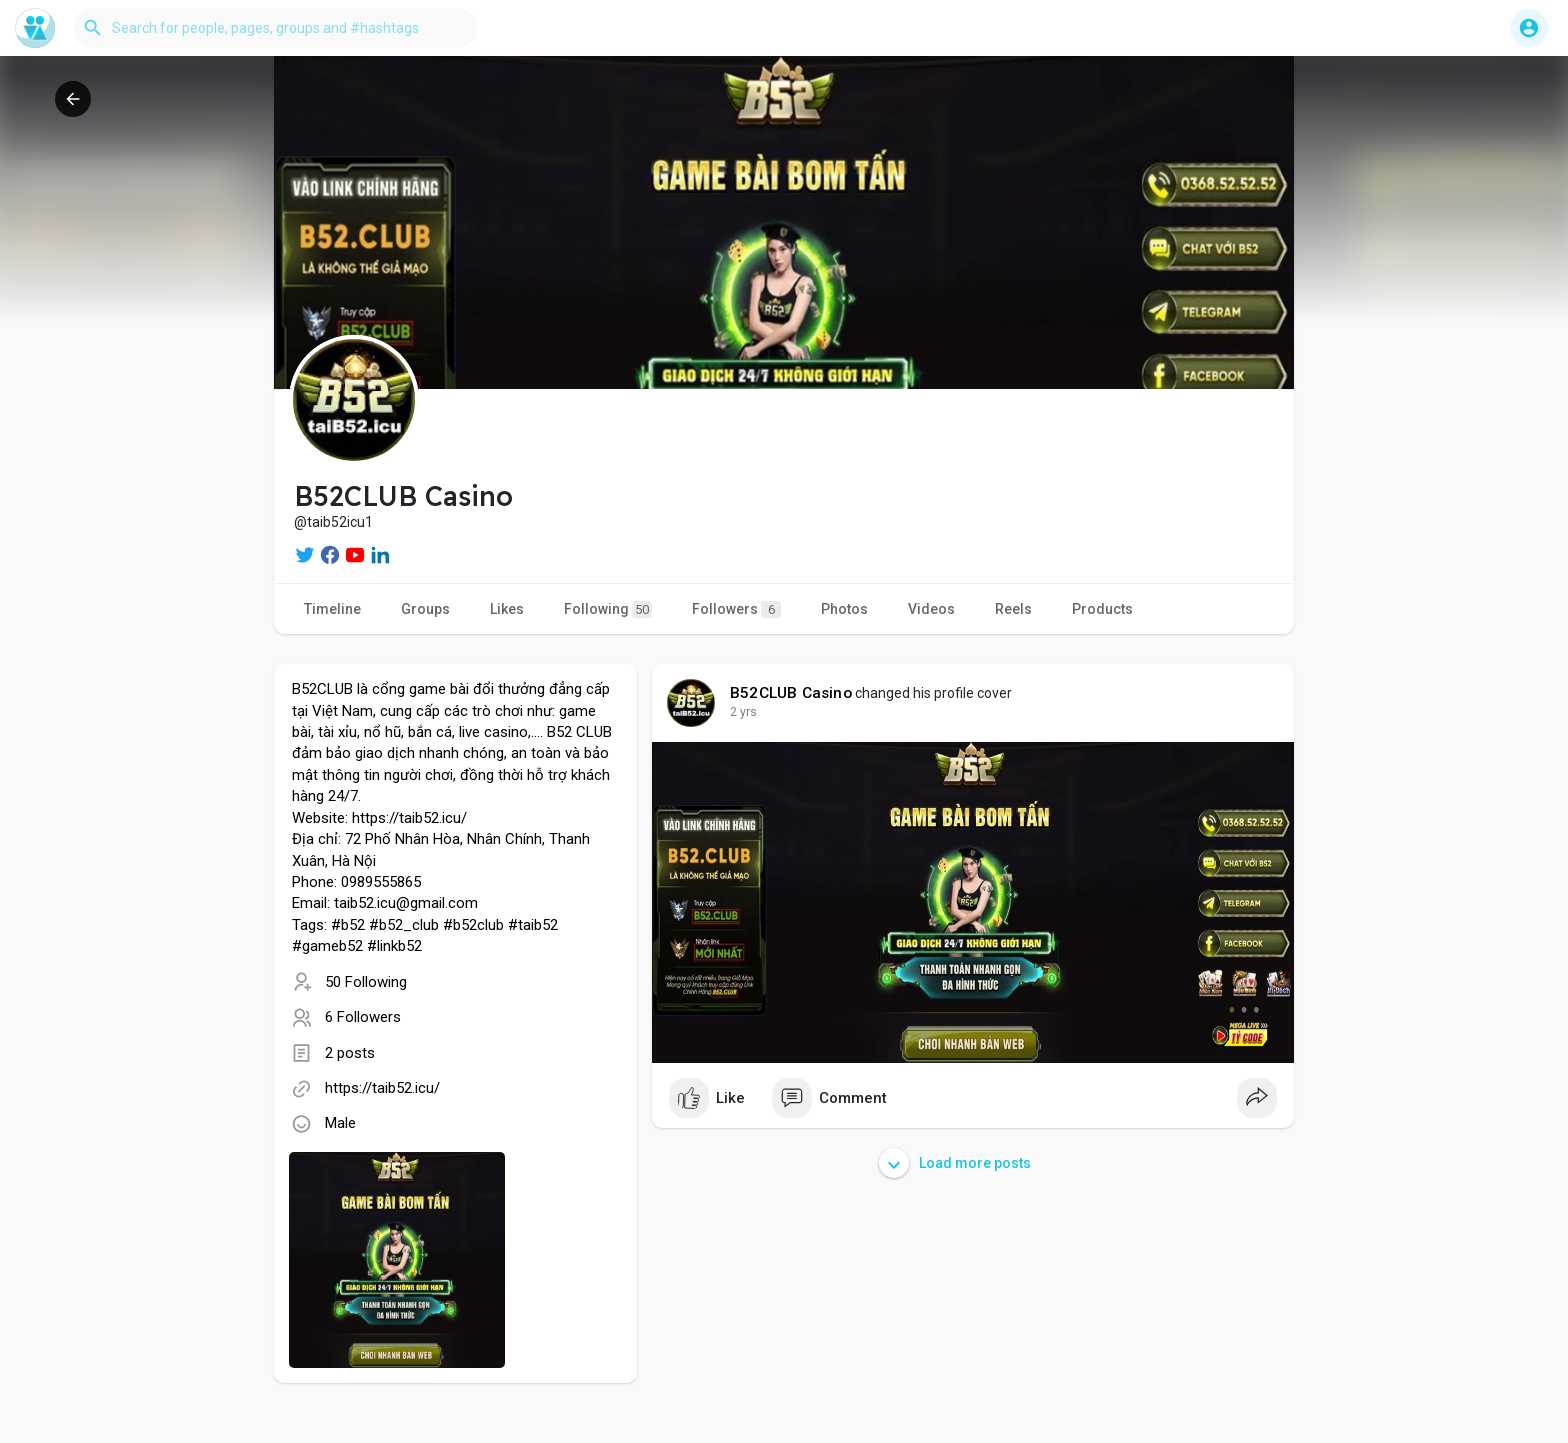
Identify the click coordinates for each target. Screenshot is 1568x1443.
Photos (844, 609)
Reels (1013, 609)
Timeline (332, 609)
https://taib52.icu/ (382, 1088)
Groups (425, 609)
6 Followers (363, 1017)
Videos (931, 609)
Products (1102, 609)
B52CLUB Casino (791, 693)
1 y (738, 712)
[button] (275, 28)
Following (608, 609)
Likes (507, 609)
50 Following (366, 982)
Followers (736, 609)
